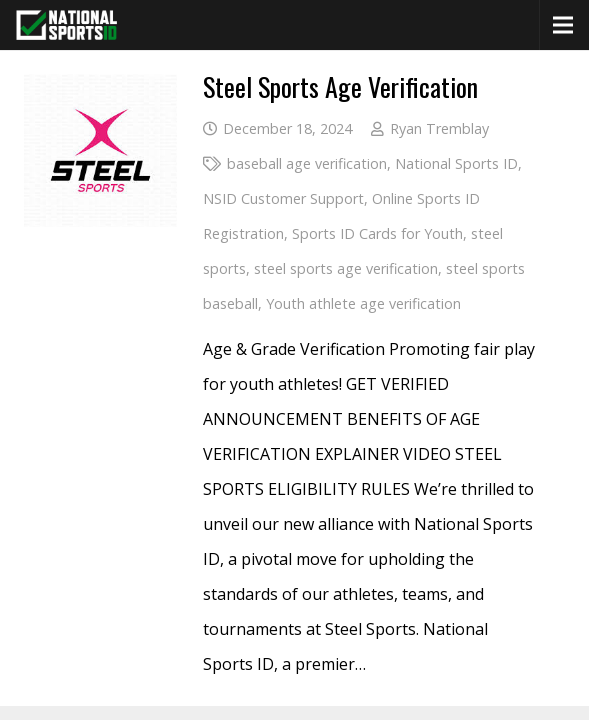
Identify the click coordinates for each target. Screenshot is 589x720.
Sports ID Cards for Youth (377, 233)
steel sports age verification (346, 268)
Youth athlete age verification (363, 303)
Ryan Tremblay (439, 128)
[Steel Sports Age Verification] (100, 91)
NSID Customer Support (283, 198)
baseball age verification (307, 163)
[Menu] (563, 25)
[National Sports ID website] (66, 25)
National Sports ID (456, 163)
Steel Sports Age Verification (340, 86)
